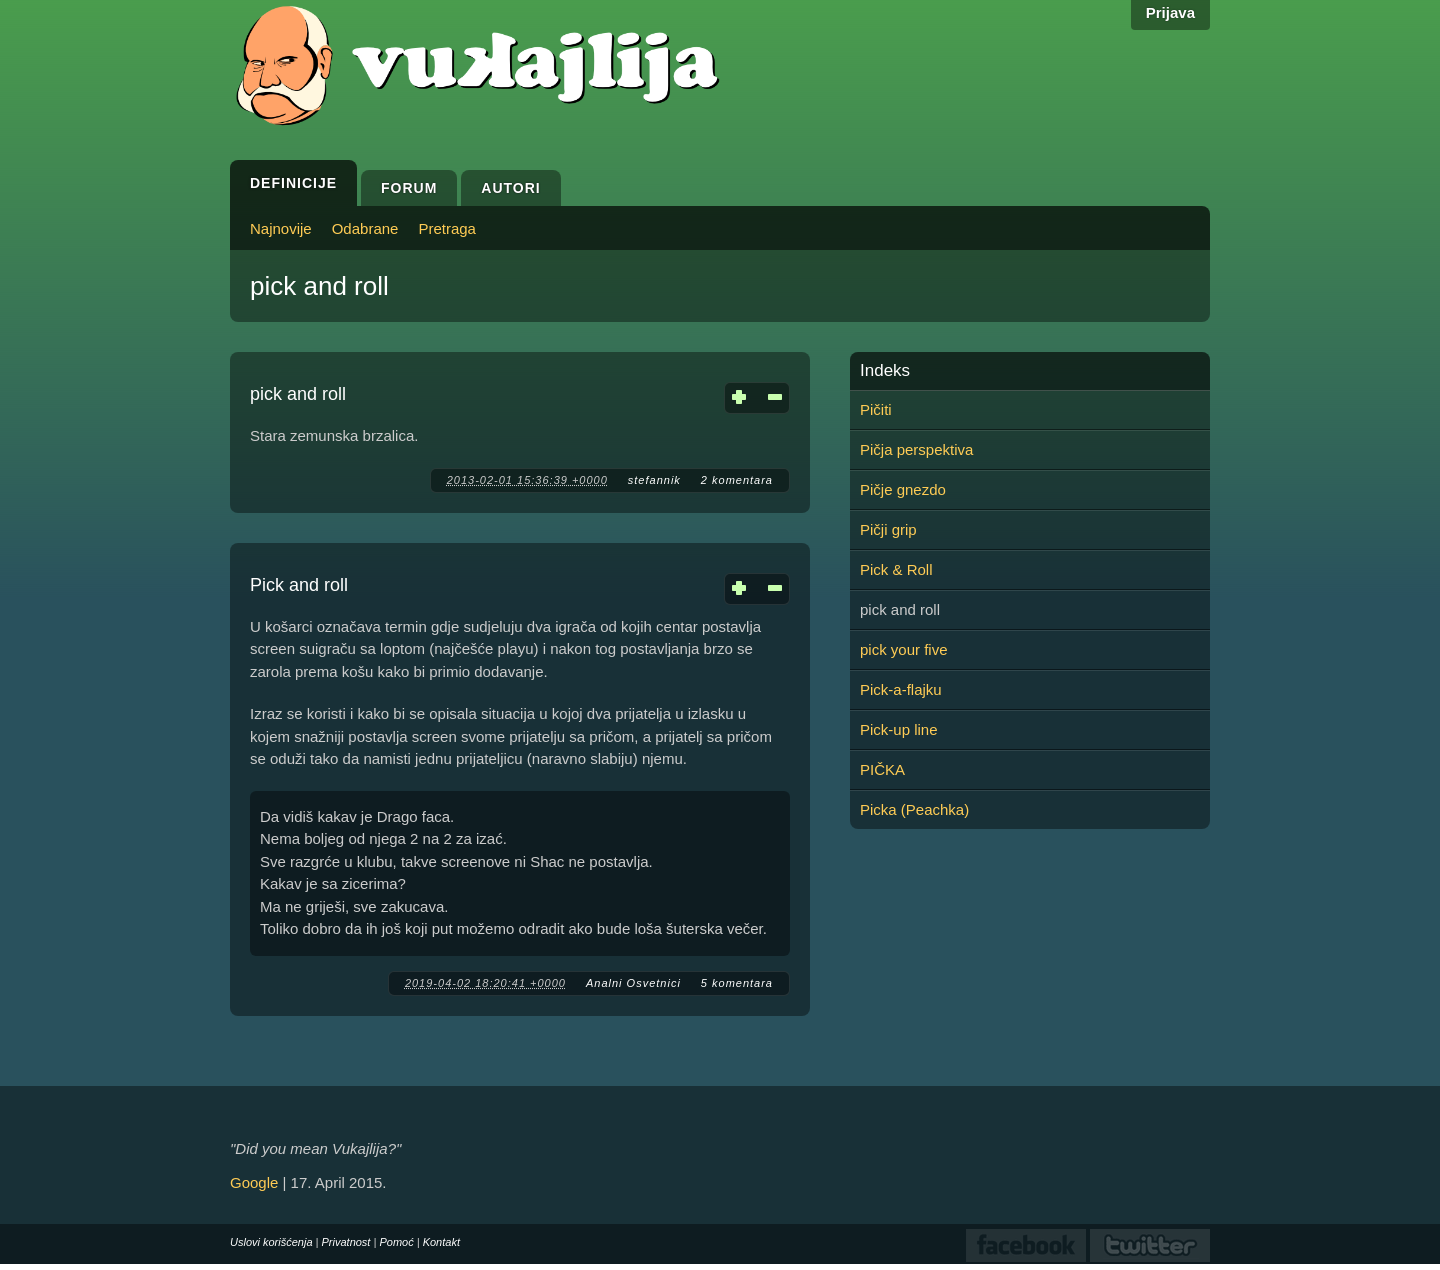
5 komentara (737, 983)
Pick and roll (299, 585)
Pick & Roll (896, 569)
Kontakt (441, 1242)
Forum (409, 188)
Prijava (1170, 12)
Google (254, 1182)
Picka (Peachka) (914, 809)
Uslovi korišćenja (271, 1242)
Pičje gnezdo (903, 489)
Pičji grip (888, 529)
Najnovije (281, 228)
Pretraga (447, 228)
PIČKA (882, 769)
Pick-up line (899, 729)
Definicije (293, 183)
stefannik (654, 480)
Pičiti (876, 409)
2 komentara (737, 480)
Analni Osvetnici (633, 983)
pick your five (904, 649)
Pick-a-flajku (901, 689)
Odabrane (365, 228)
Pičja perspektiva (916, 449)
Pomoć (396, 1242)
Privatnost (346, 1242)
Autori (510, 188)
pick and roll (298, 394)
